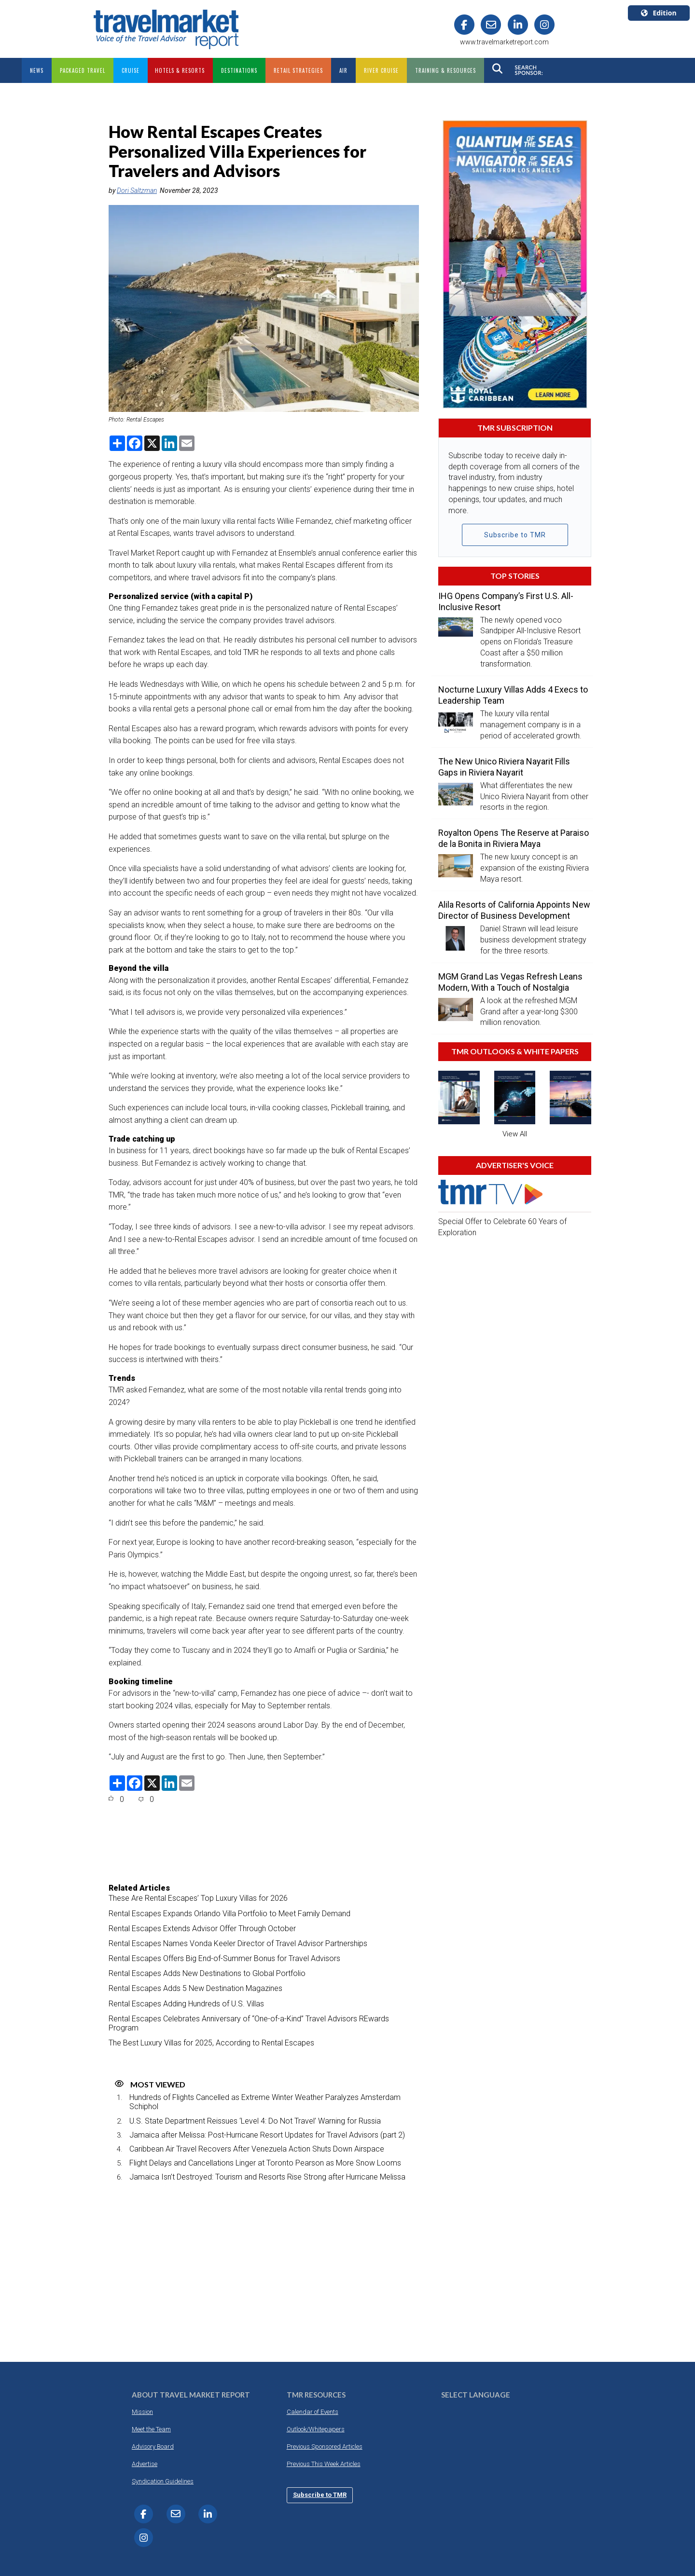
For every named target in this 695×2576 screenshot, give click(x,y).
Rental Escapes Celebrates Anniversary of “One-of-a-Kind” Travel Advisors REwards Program (249, 2023)
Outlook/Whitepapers (316, 2429)
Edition (658, 12)
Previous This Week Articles (324, 2463)
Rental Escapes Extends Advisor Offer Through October (202, 1928)
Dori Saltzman (137, 190)
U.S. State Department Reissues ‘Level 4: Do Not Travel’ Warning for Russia (255, 2121)
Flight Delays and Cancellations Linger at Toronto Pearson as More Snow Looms (265, 2162)
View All (514, 1134)
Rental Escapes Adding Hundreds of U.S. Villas (186, 2003)
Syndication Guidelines (163, 2481)
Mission (142, 2411)
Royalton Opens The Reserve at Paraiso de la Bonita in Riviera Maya (513, 838)
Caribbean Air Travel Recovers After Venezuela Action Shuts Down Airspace (256, 2148)
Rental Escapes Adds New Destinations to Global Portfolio (207, 1973)
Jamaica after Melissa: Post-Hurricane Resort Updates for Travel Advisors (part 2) (267, 2135)
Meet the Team (151, 2429)
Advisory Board (153, 2446)
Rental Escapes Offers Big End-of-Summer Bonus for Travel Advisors (224, 1958)
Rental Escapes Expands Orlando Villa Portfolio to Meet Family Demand (229, 1913)
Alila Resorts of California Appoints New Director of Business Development (514, 910)
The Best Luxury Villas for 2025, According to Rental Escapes (211, 2042)
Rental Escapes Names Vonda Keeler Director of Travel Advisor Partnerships (238, 1943)
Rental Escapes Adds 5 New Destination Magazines (195, 1988)
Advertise (144, 2463)
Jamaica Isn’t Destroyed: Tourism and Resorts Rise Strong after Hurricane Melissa (267, 2176)
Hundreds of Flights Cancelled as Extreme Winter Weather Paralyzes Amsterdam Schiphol (265, 2102)
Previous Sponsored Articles (324, 2446)
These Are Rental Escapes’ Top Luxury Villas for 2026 (198, 1898)
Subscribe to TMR (515, 535)
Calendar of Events (312, 2411)
